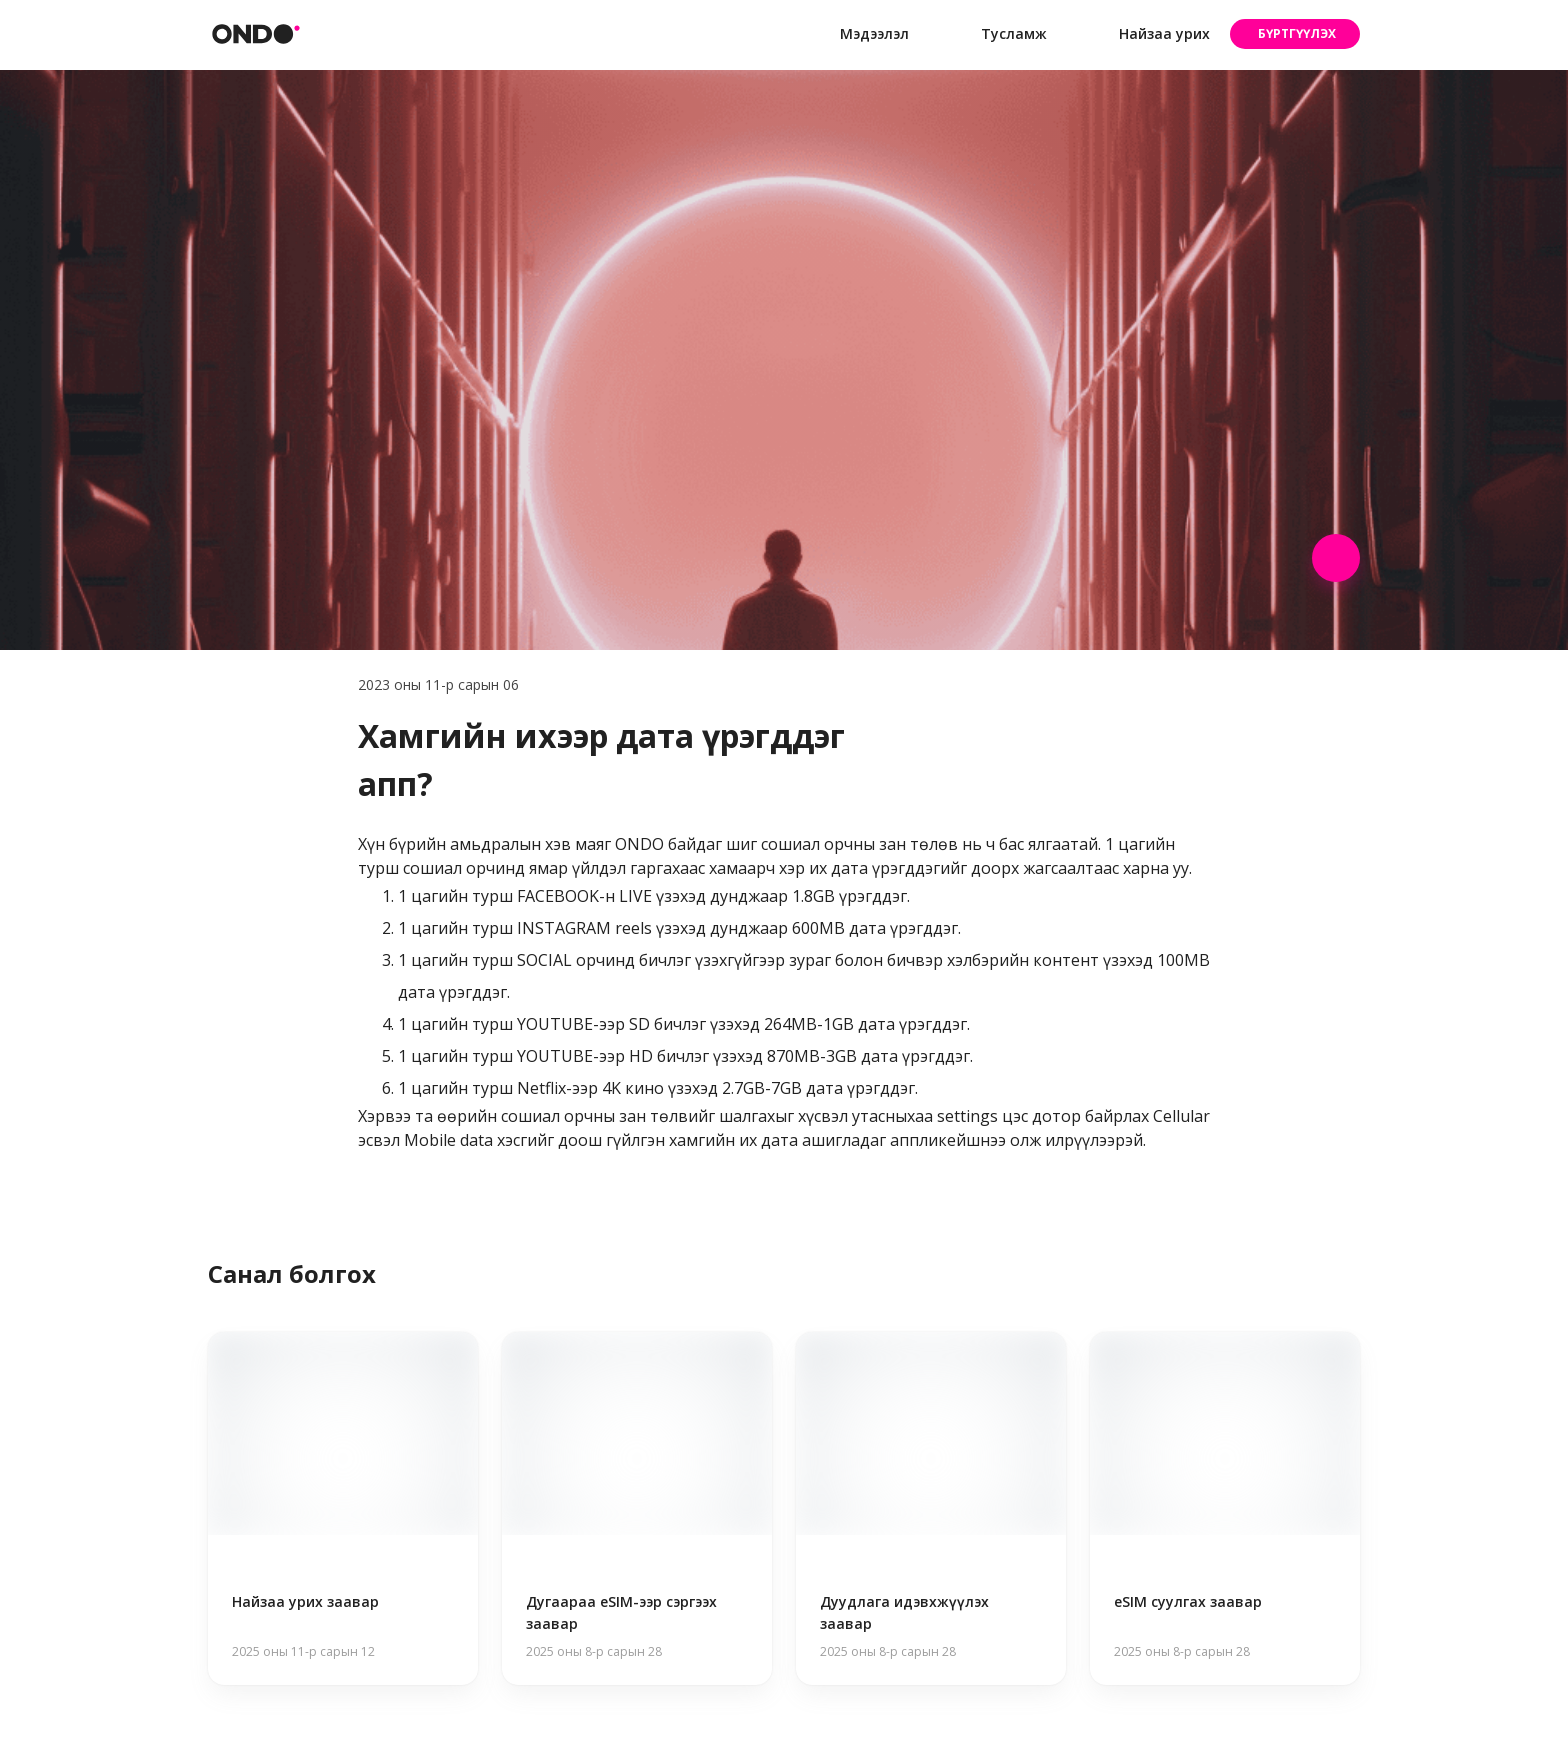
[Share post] (1336, 558)
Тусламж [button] (998, 34)
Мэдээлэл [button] (858, 34)
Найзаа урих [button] (1148, 34)
